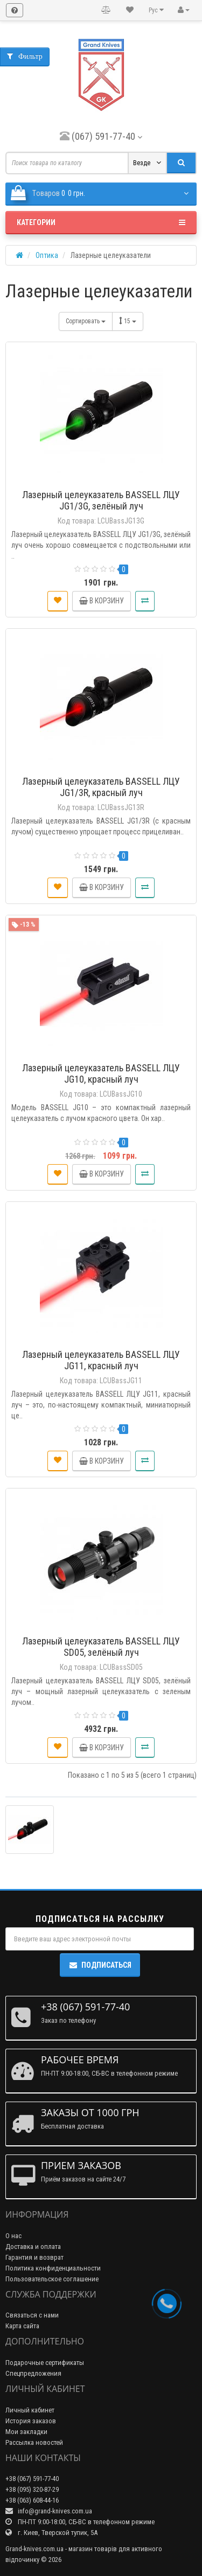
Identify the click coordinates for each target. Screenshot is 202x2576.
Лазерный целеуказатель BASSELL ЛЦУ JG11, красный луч (101, 1360)
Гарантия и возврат (34, 2257)
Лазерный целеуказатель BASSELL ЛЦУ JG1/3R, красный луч (101, 787)
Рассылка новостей (34, 2442)
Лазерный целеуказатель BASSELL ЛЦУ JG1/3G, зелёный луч (101, 500)
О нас (13, 2236)
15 (127, 321)
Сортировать (86, 321)
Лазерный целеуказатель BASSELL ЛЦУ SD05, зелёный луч (101, 1646)
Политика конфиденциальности (53, 2268)
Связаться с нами (32, 2315)
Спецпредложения (33, 2373)
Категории (101, 222)
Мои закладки (26, 2432)
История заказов (30, 2421)
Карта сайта (22, 2326)
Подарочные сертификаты (44, 2362)
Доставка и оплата (33, 2246)
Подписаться (99, 1965)
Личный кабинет (29, 2410)
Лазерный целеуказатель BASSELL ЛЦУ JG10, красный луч (101, 1073)
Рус (156, 10)
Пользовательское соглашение (52, 2279)
